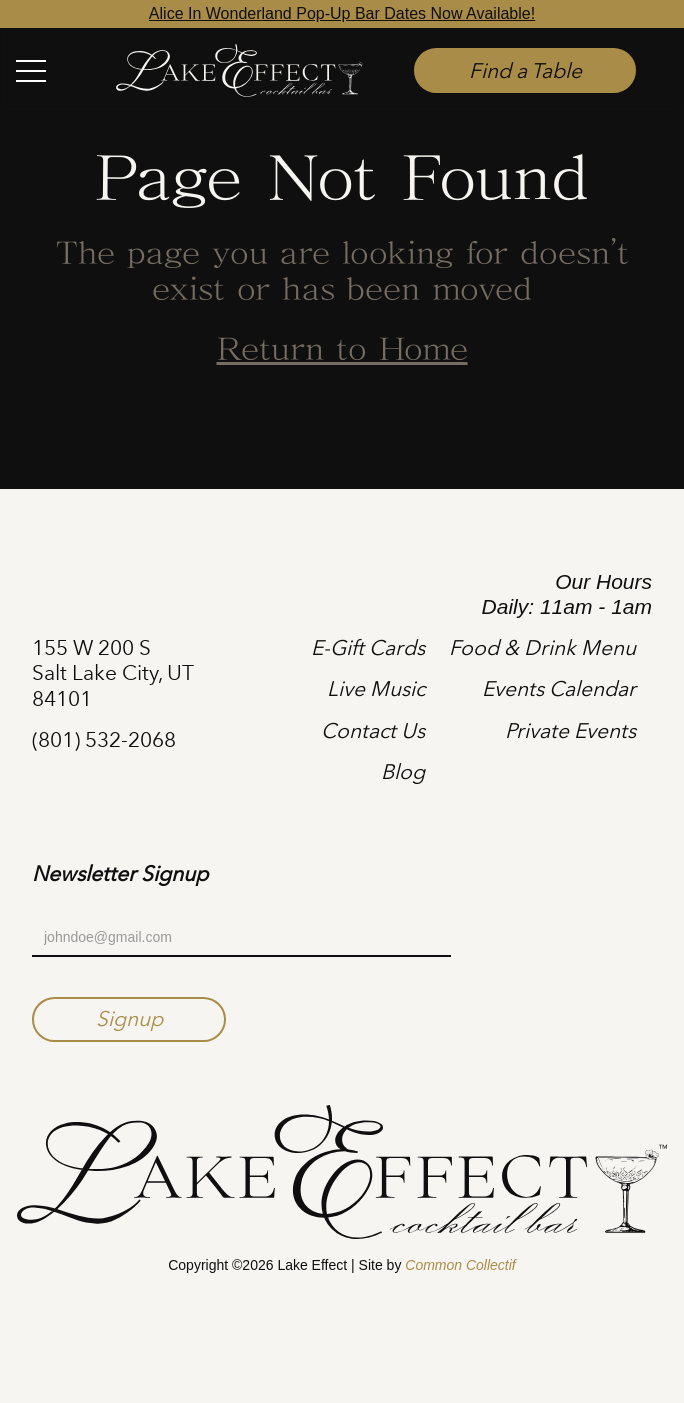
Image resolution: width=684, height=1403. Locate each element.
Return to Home (342, 351)
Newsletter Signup (120, 874)
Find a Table (525, 70)
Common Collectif (460, 1265)
